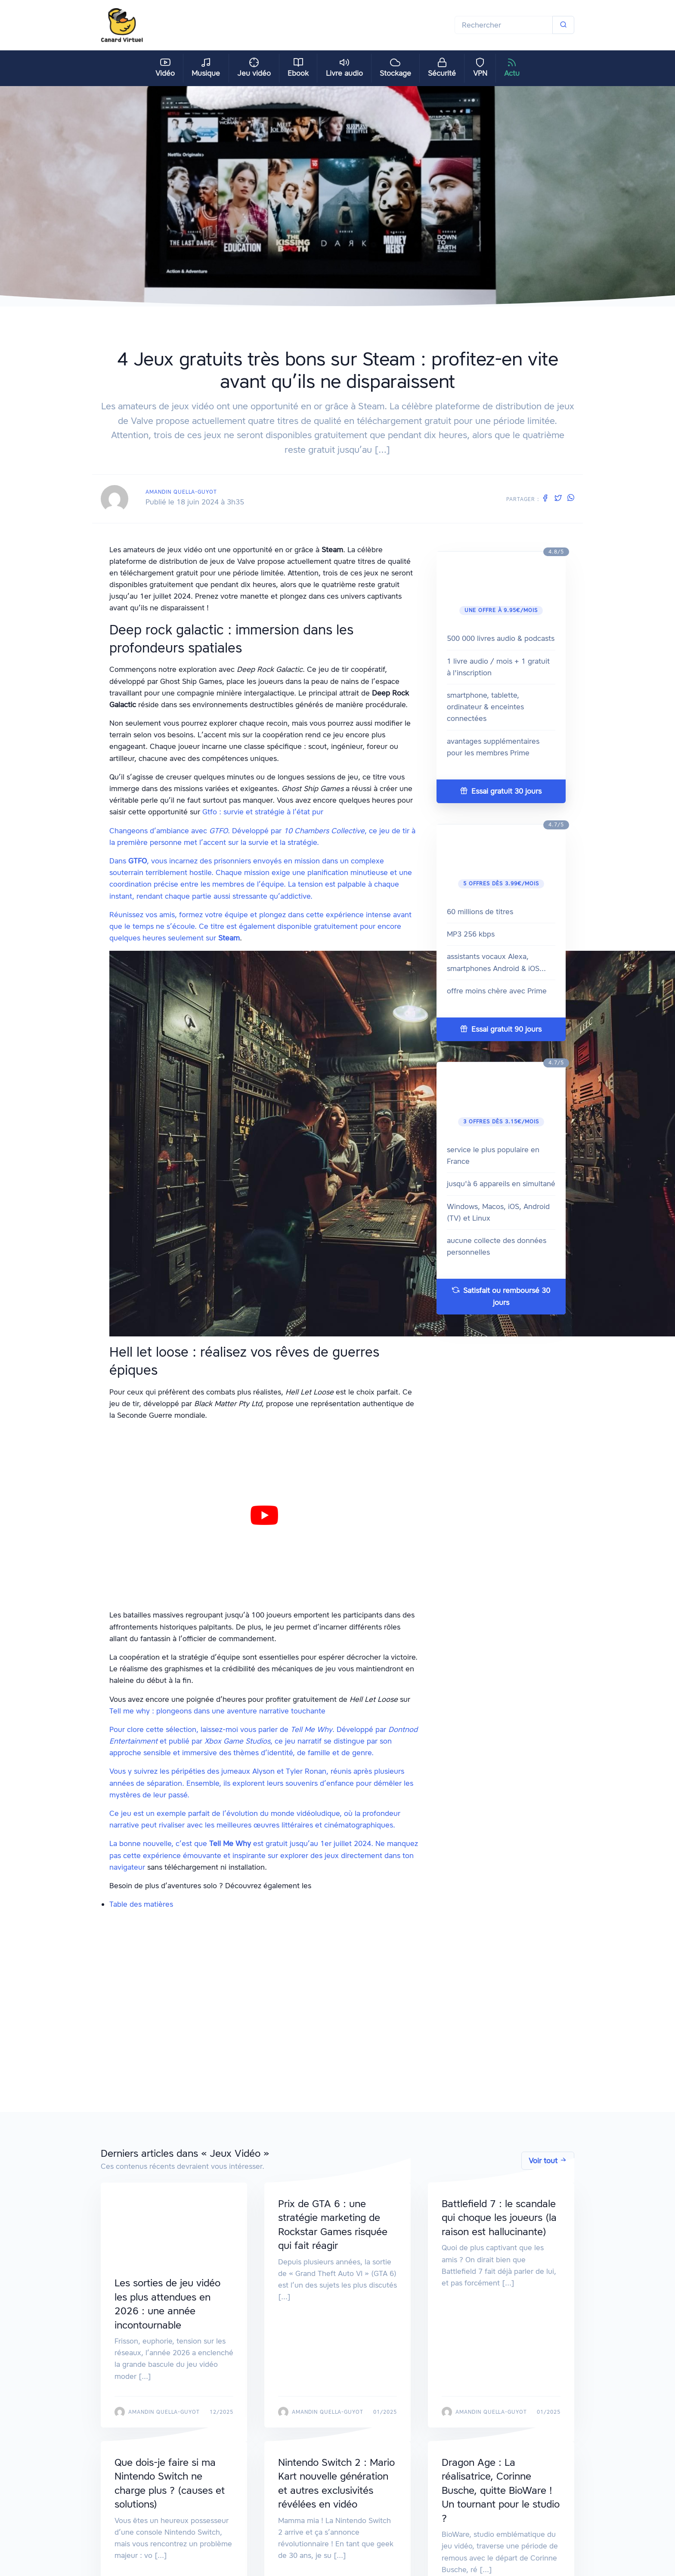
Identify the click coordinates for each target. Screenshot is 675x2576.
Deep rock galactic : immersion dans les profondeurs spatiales (245, 1934)
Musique (206, 67)
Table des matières (141, 1904)
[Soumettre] (563, 25)
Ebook (298, 67)
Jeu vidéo (254, 67)
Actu (512, 67)
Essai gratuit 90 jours (501, 1029)
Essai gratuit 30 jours (501, 791)
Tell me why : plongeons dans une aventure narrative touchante (217, 1711)
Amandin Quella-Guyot (181, 492)
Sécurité (442, 67)
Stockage (395, 67)
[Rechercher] (504, 25)
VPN (480, 67)
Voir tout (548, 2160)
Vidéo (165, 67)
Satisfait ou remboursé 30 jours (501, 1296)
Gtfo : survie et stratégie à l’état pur (262, 811)
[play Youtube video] (264, 1516)
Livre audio (344, 67)
